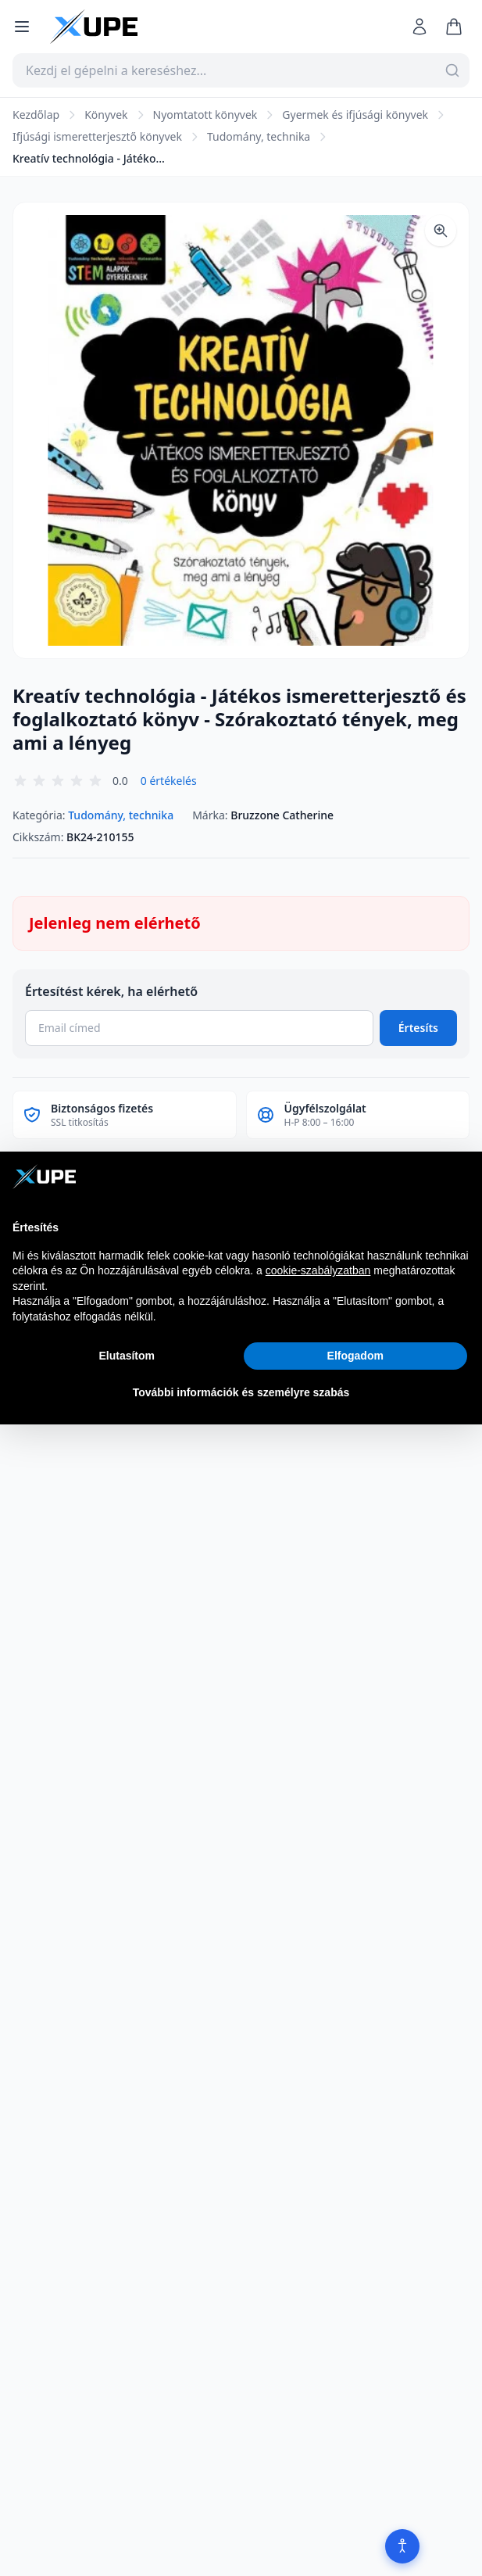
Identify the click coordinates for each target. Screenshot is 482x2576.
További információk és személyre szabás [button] (241, 1392)
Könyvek (105, 114)
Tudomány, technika (258, 136)
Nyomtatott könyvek (205, 114)
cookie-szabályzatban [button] (318, 1270)
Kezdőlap (35, 114)
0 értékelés (169, 780)
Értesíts (418, 1027)
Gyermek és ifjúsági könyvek (355, 114)
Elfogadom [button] (355, 1355)
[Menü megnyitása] (21, 26)
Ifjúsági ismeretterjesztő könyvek (97, 136)
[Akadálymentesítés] (402, 2546)
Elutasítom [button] (126, 1355)
